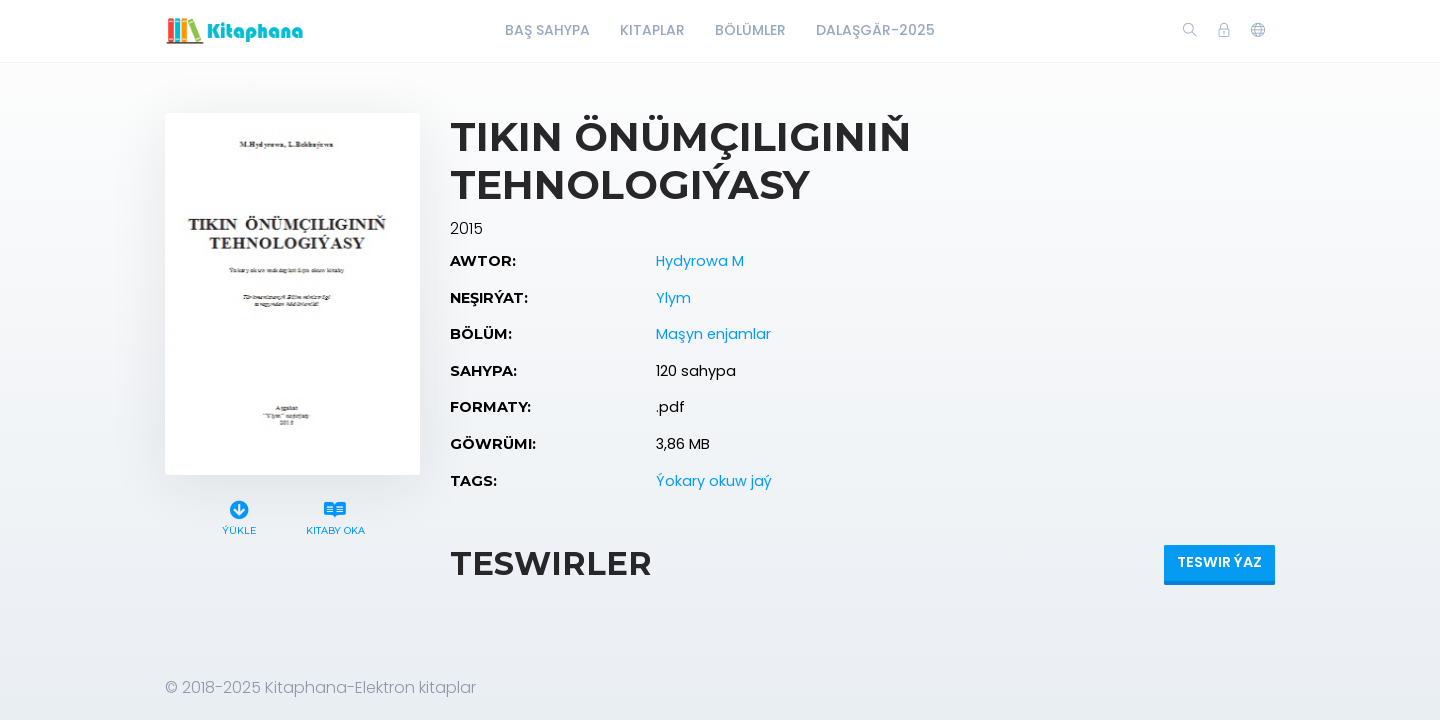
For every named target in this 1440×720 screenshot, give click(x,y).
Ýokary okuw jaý (714, 481)
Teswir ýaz (1219, 562)
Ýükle (239, 515)
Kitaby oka (335, 515)
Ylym (673, 298)
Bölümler (750, 30)
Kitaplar (652, 30)
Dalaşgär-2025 (875, 30)
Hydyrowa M (700, 261)
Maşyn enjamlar (713, 334)
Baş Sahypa (547, 30)
